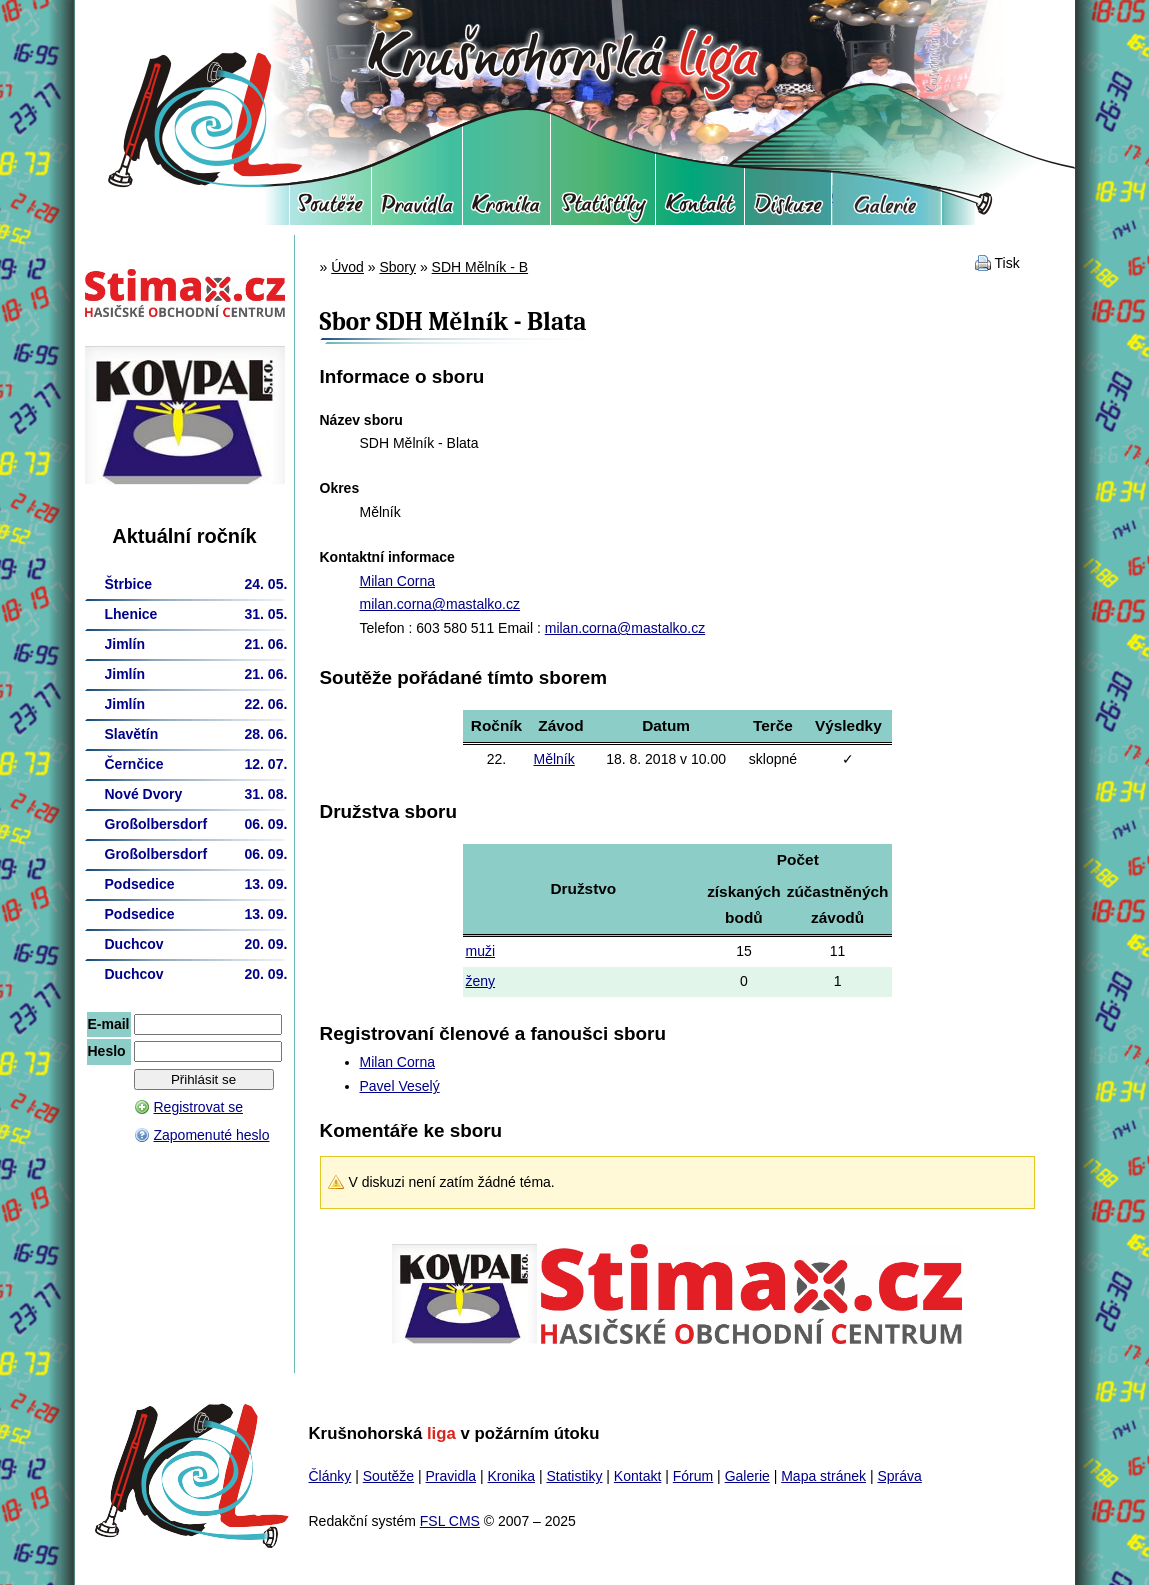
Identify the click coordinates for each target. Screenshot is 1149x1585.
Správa (899, 1476)
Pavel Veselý (400, 1086)
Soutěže (330, 210)
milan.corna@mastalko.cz (440, 604)
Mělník (554, 759)
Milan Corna (397, 581)
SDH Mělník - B (480, 267)
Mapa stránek (823, 1476)
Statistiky (603, 210)
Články (330, 1476)
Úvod (347, 267)
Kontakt (700, 210)
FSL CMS (450, 1521)
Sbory (397, 267)
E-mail (109, 1024)
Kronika (506, 210)
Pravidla (417, 210)
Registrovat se (198, 1107)
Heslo (107, 1051)
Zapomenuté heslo (212, 1135)
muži (481, 951)
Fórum (788, 210)
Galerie (886, 210)
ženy (481, 981)
